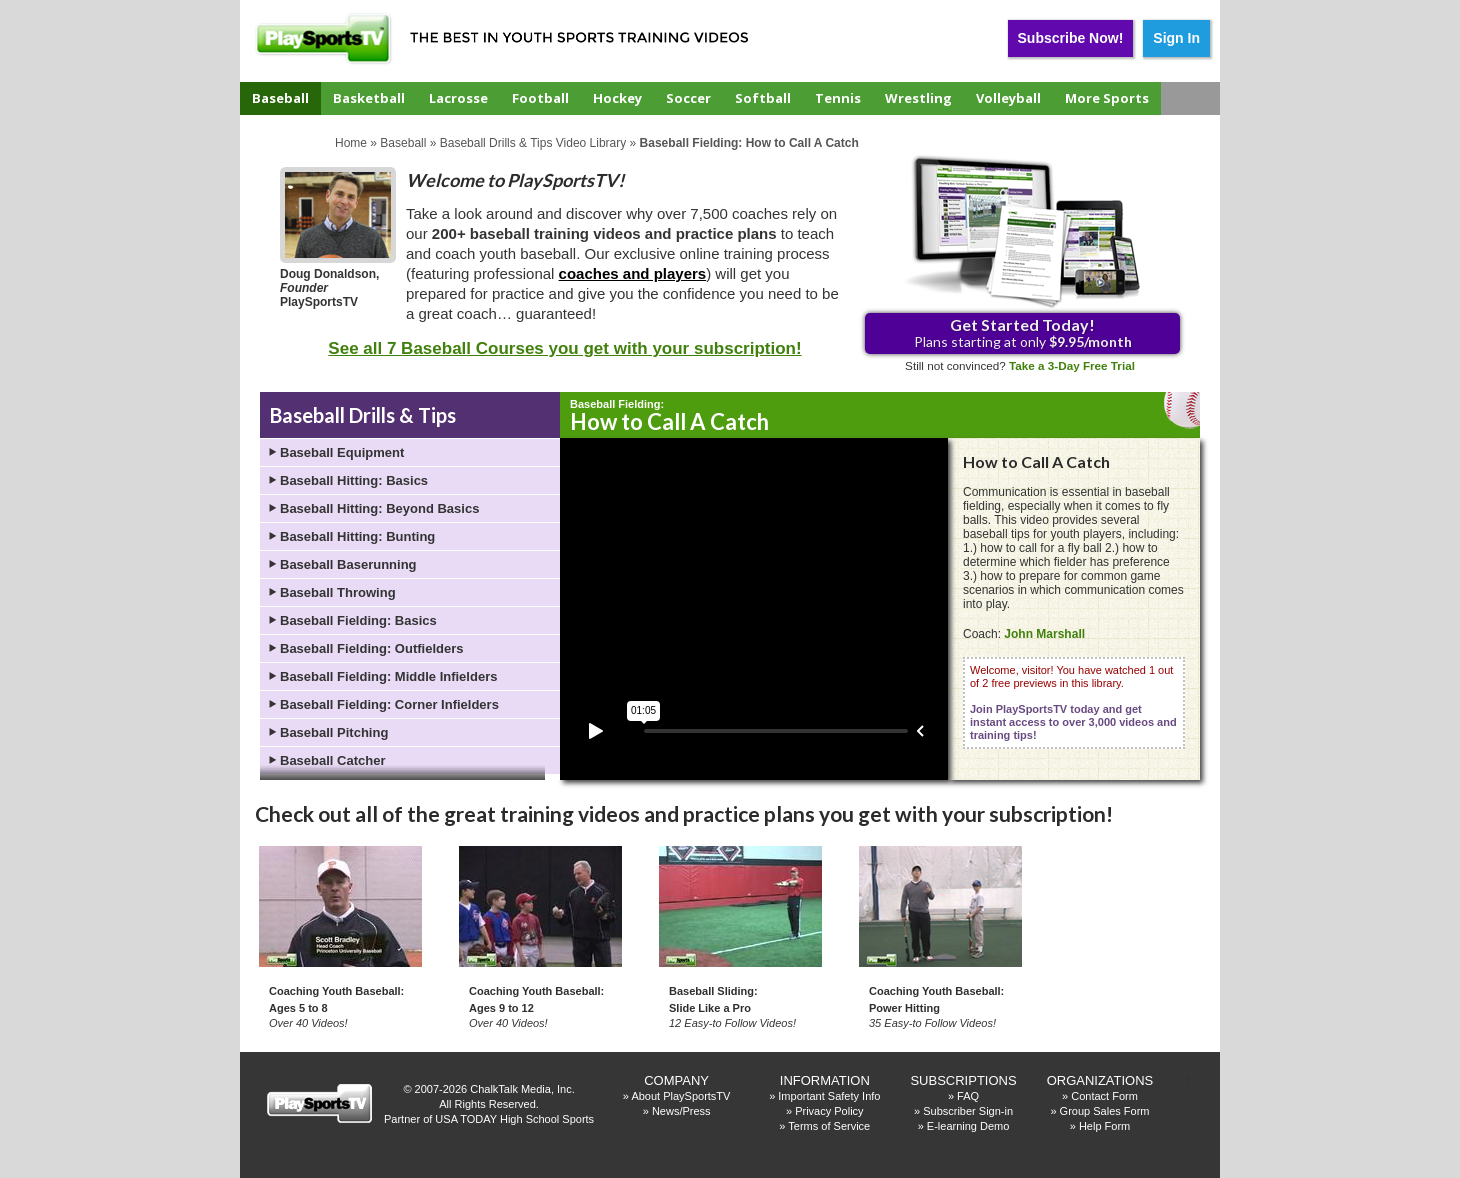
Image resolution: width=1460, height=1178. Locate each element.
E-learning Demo (968, 1126)
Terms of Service (829, 1126)
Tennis (838, 98)
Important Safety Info (829, 1096)
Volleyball (1008, 98)
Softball (763, 98)
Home (351, 143)
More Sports (1107, 98)
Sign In (1176, 38)
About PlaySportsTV (680, 1096)
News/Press (681, 1111)
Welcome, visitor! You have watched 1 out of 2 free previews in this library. (1073, 702)
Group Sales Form (1105, 1111)
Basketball (369, 98)
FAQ (968, 1096)
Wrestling (918, 98)
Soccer (688, 98)
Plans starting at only (1023, 332)
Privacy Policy (829, 1111)
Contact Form (1104, 1096)
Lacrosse (458, 98)
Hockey (617, 98)
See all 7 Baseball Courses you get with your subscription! (564, 348)
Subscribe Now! (1071, 38)
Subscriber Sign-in (968, 1111)
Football (540, 98)
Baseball (280, 98)
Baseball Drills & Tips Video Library (533, 143)
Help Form (1104, 1126)
